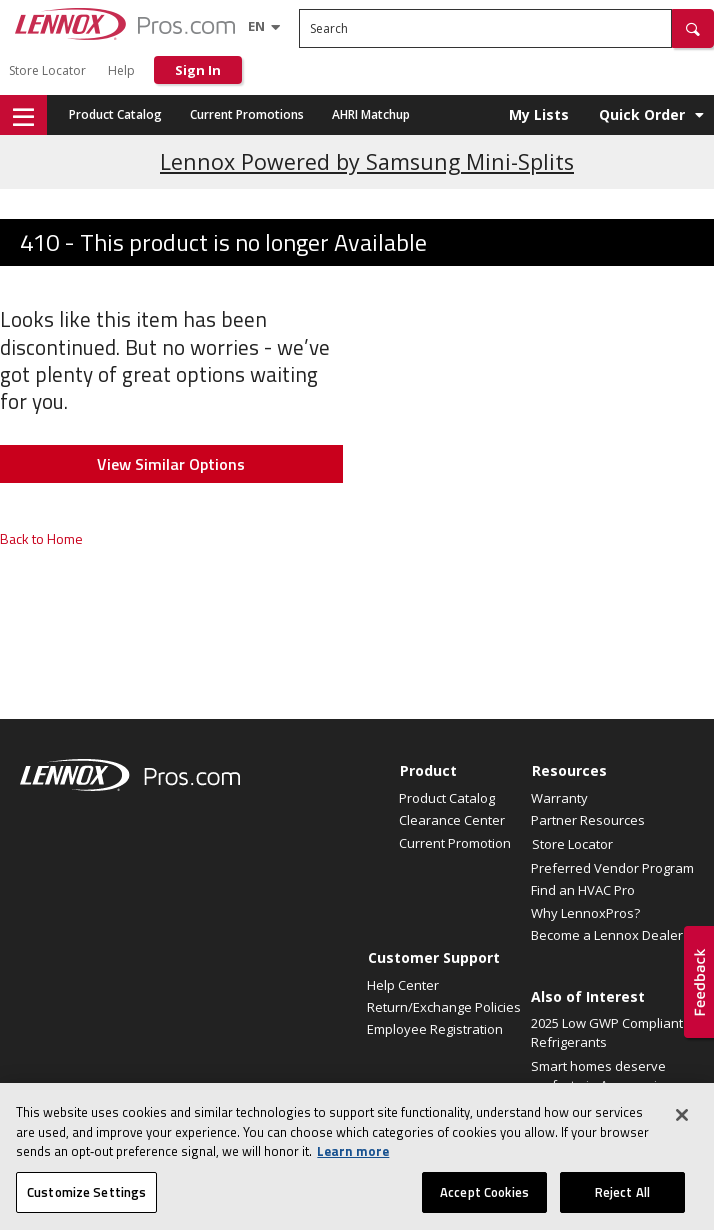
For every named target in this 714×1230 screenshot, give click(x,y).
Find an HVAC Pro (583, 890)
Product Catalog (115, 114)
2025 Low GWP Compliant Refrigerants (607, 1033)
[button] (693, 28)
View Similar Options (171, 464)
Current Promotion (455, 843)
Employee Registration (435, 1029)
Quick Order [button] (642, 114)
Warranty (559, 798)
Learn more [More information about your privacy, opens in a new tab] (353, 1167)
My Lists (539, 114)
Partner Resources (588, 820)
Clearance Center (452, 820)
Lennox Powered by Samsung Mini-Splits (367, 161)
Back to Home (41, 538)
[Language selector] (256, 26)
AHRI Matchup (371, 114)
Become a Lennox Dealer (607, 935)
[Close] (682, 1131)
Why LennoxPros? (585, 913)
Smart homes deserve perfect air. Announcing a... (601, 1085)
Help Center (403, 985)
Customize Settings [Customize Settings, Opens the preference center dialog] (86, 1208)
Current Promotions (247, 114)
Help (121, 70)
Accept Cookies (484, 1208)
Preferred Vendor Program (612, 868)
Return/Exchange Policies (444, 1007)
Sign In (198, 70)
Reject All (622, 1208)
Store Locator (47, 70)
